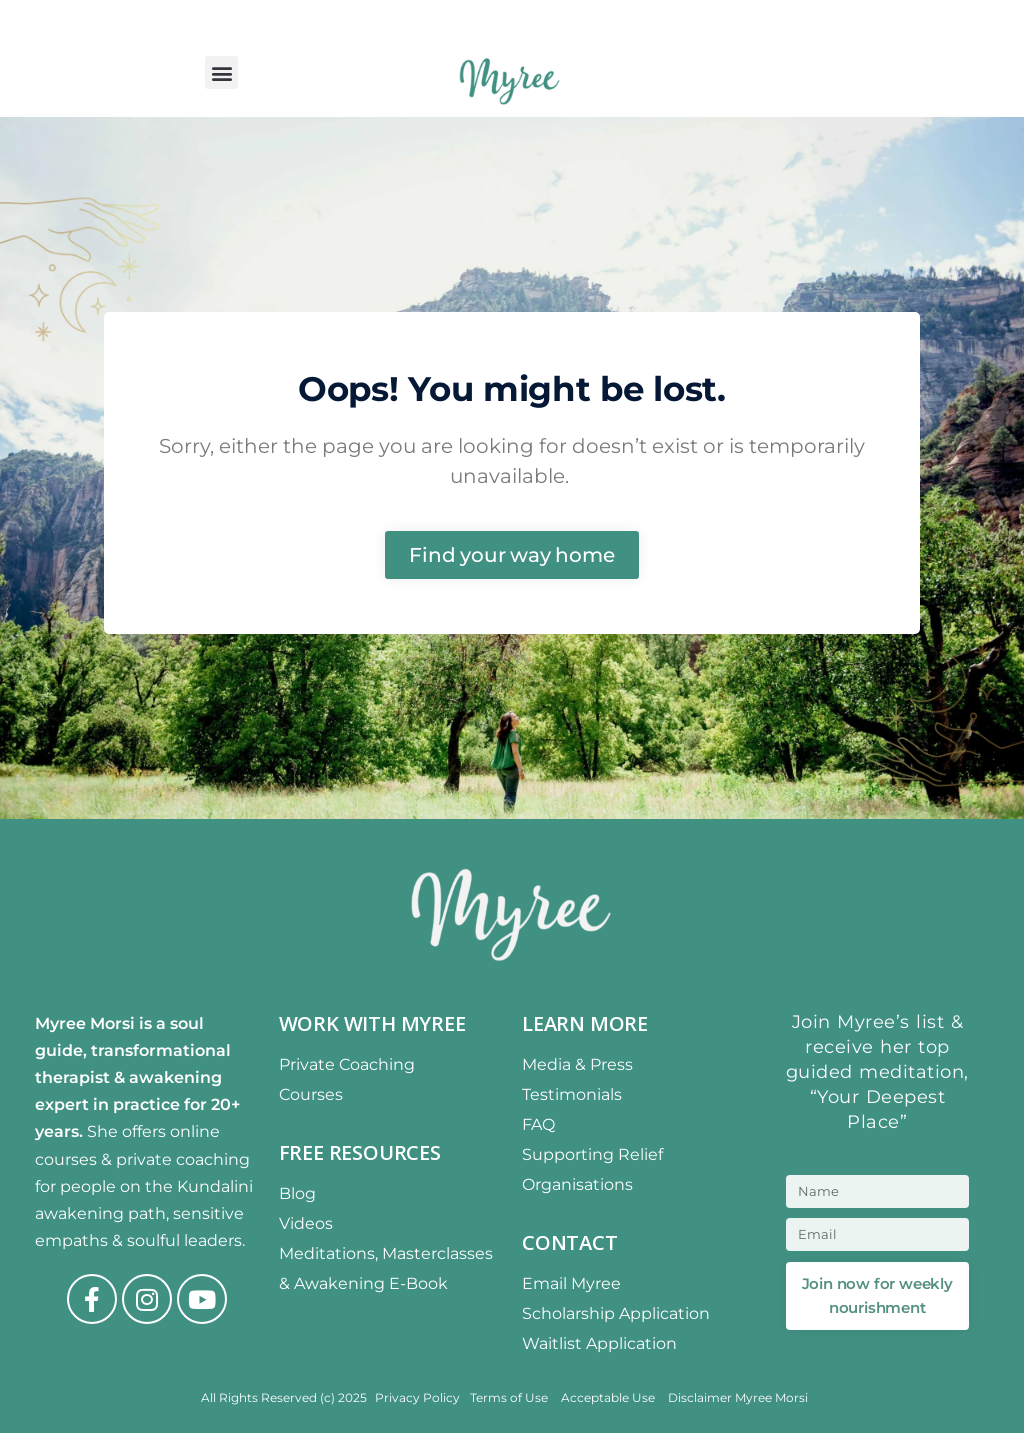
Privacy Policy (417, 1397)
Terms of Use (510, 1397)
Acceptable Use (609, 1397)
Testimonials (572, 1094)
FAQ (538, 1124)
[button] (221, 72)
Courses (311, 1094)
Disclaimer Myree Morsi (738, 1397)
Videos (306, 1223)
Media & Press (577, 1064)
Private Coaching (347, 1064)
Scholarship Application (616, 1313)
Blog (297, 1193)
